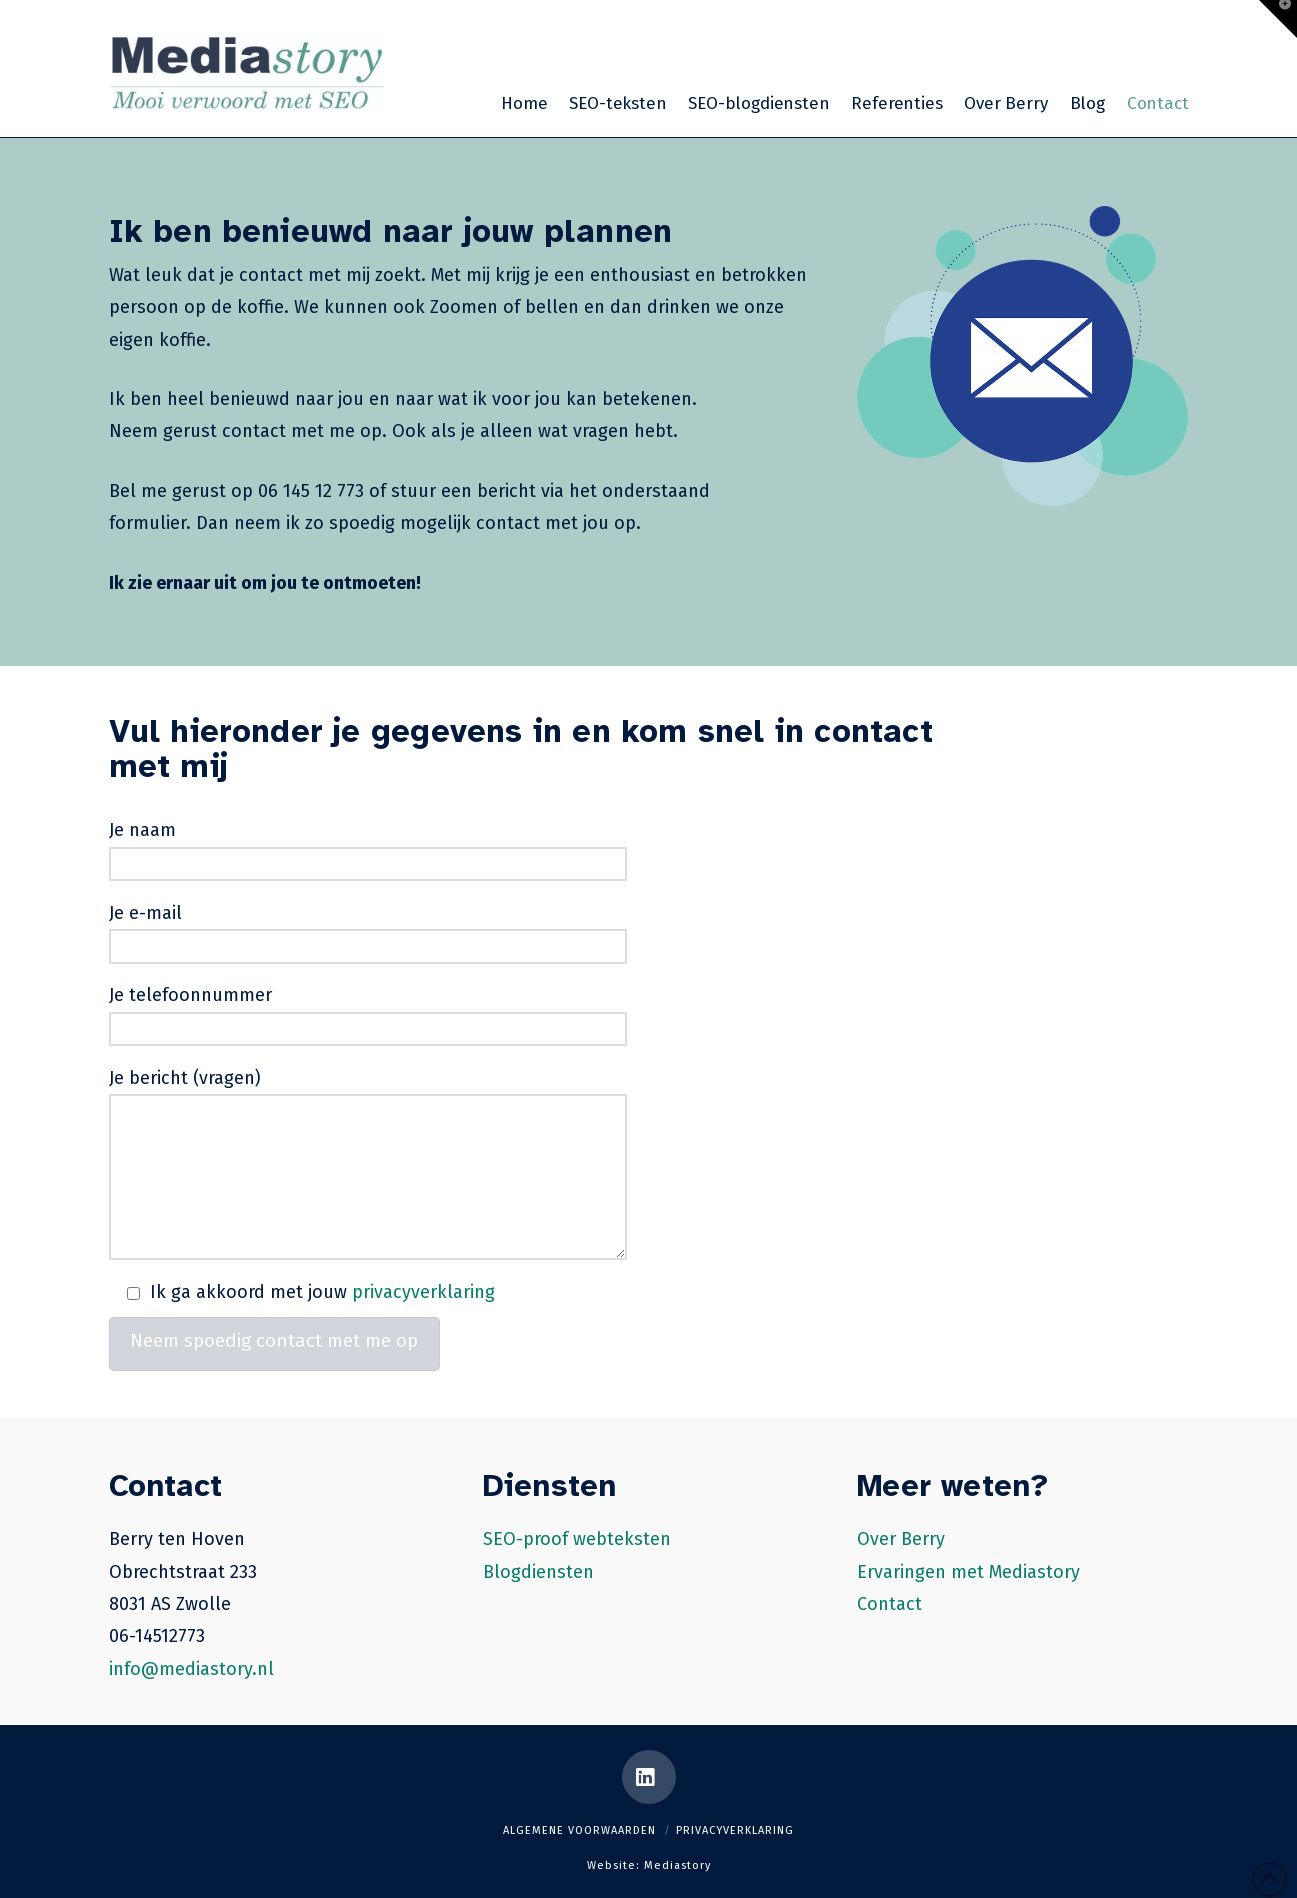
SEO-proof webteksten (577, 1539)
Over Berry (901, 1539)
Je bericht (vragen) (368, 1094)
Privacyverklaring (735, 1830)
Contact (889, 1604)
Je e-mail (368, 931)
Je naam (368, 848)
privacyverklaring (423, 1292)
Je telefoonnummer (368, 1013)
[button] (1278, 19)
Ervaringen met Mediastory (968, 1572)
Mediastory (677, 1865)
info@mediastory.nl (191, 1669)
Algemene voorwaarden (579, 1830)
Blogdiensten (538, 1572)
